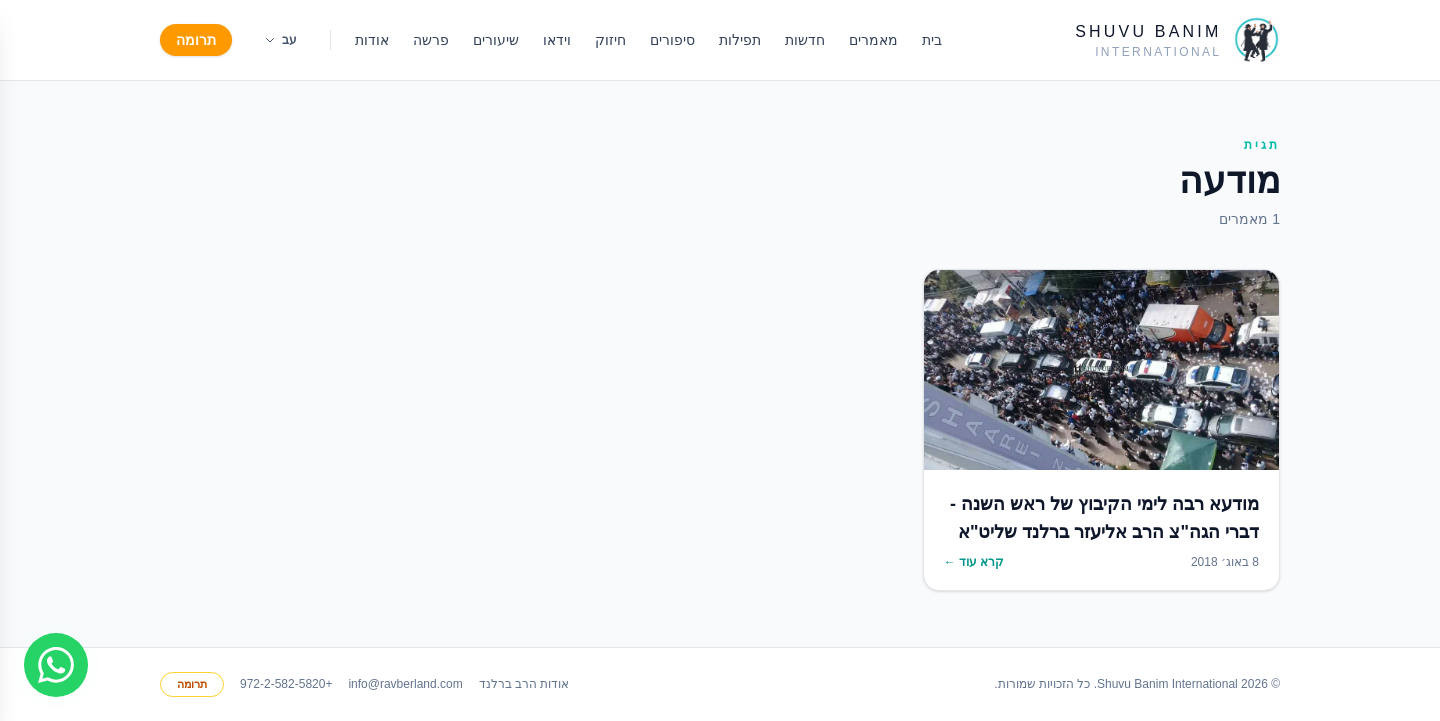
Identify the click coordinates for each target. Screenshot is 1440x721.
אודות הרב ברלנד (524, 684)
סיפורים (672, 40)
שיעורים (496, 40)
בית (932, 40)
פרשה (431, 40)
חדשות (805, 40)
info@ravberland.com (405, 684)
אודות (372, 40)
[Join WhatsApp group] (56, 665)
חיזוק (610, 40)
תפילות (740, 40)
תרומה (196, 40)
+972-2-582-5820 (286, 684)
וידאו (557, 40)
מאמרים (873, 40)
